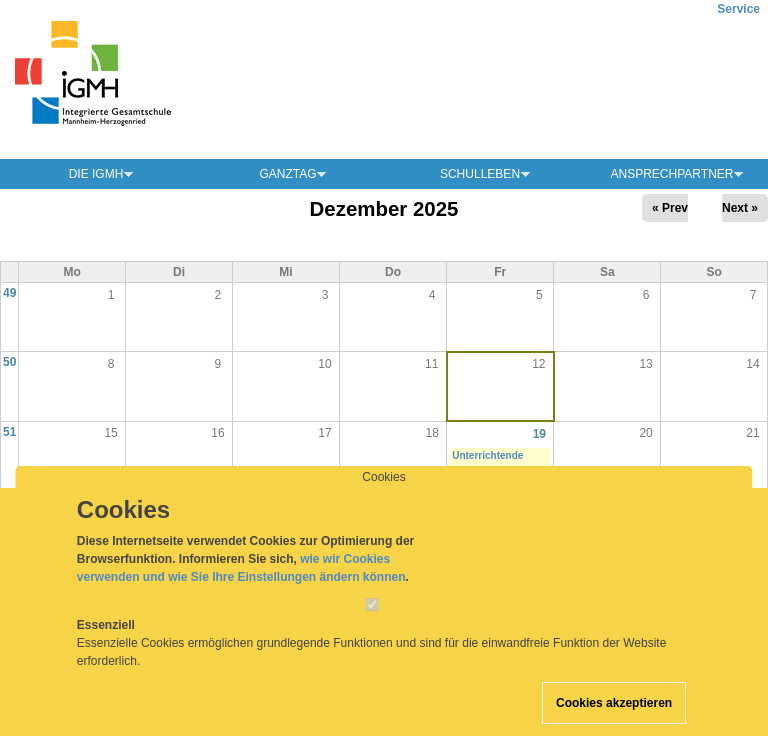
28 (752, 502)
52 (9, 501)
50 (9, 362)
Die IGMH (96, 174)
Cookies (383, 496)
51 (9, 432)
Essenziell (106, 644)
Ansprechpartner (671, 174)
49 (9, 293)
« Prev (670, 208)
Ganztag (287, 174)
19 (539, 434)
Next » (740, 208)
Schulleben (480, 174)
